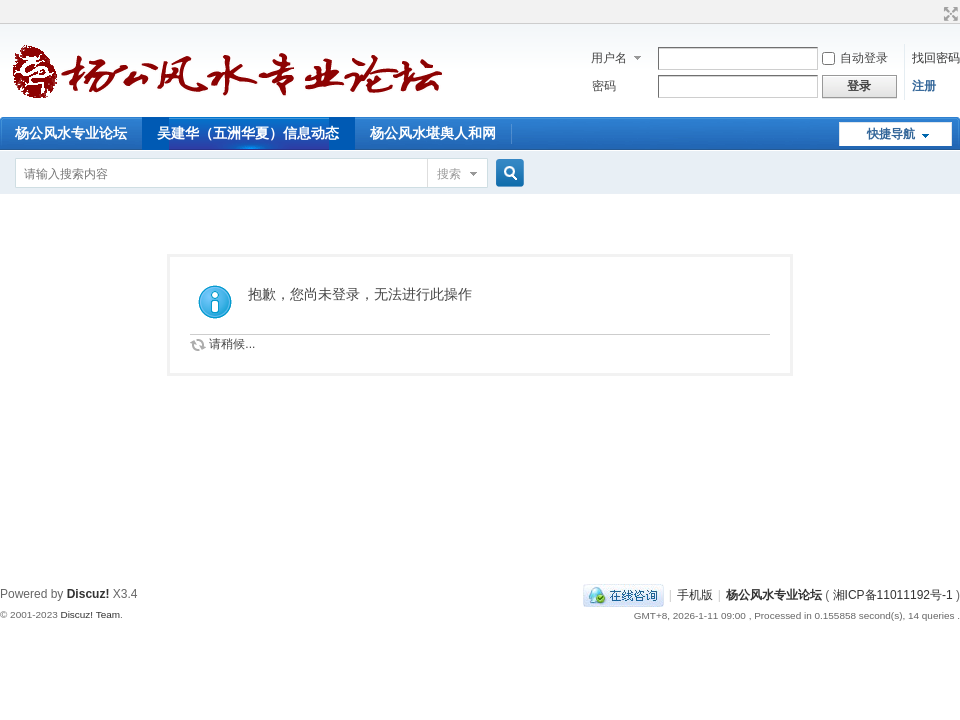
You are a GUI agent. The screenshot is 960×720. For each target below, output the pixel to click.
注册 (924, 86)
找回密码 (936, 58)
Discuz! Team (90, 614)
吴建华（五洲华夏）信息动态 (248, 133)
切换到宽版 (948, 14)
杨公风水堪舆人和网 (433, 133)
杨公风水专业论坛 (71, 133)
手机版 (695, 595)
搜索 (449, 174)
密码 (604, 86)
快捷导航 (891, 134)
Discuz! (88, 594)
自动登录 (855, 58)
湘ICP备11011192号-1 (893, 595)
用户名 (609, 58)
